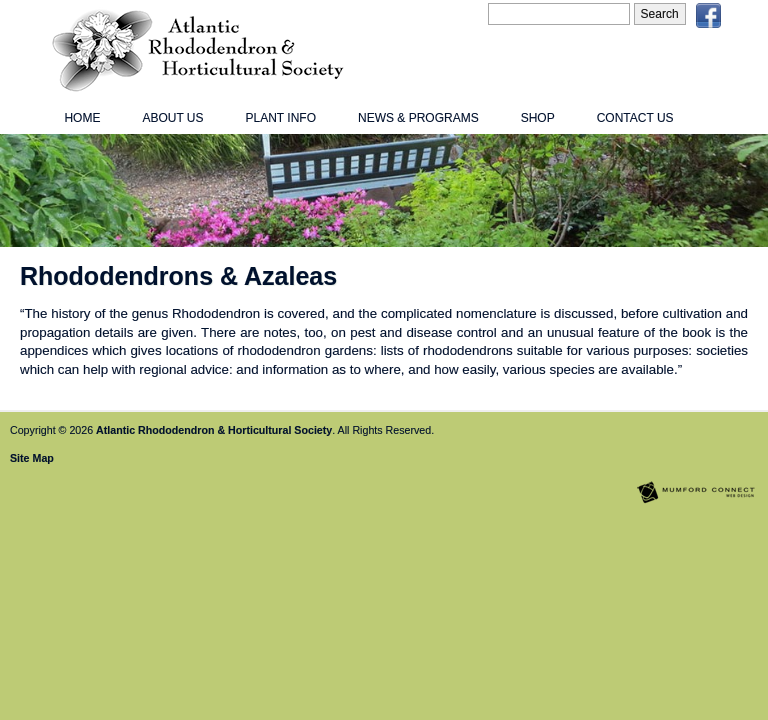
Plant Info (281, 118)
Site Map (32, 458)
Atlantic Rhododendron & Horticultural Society (214, 430)
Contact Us (635, 118)
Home (82, 118)
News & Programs (418, 118)
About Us (172, 118)
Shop (538, 118)
